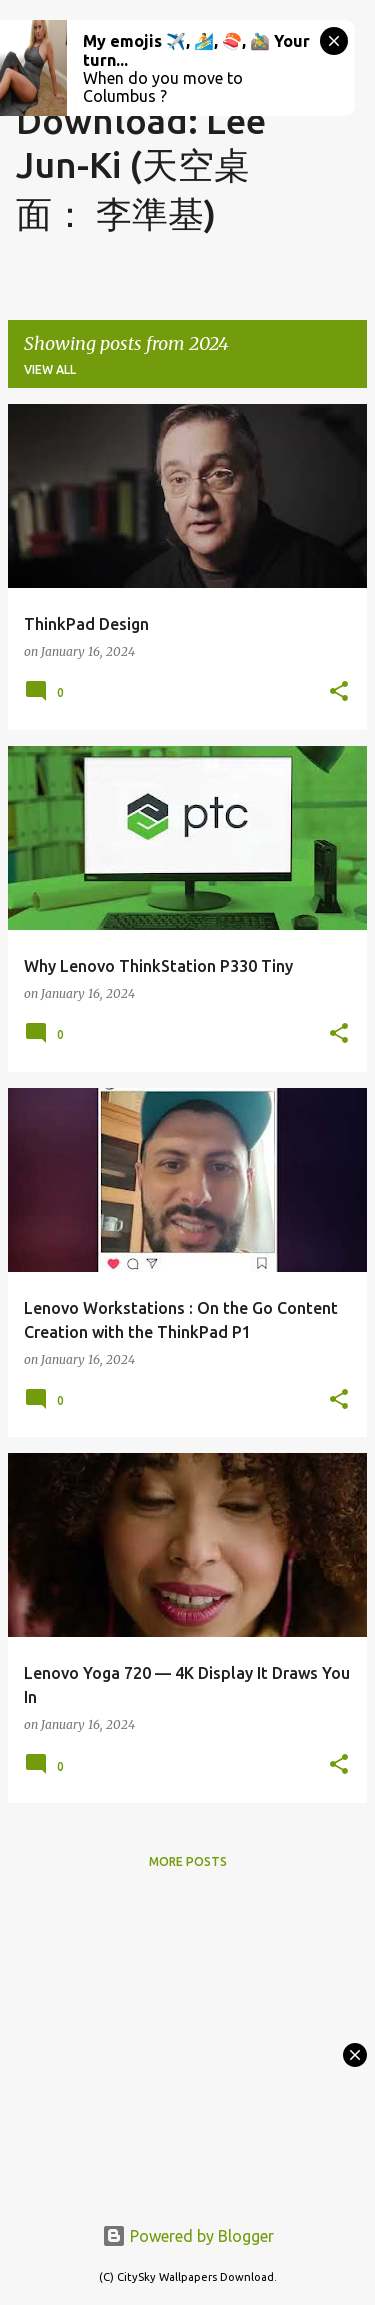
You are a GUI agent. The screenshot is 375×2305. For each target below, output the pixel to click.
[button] (339, 692)
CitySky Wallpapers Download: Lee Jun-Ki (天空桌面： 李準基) (141, 125)
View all (50, 369)
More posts (188, 1861)
